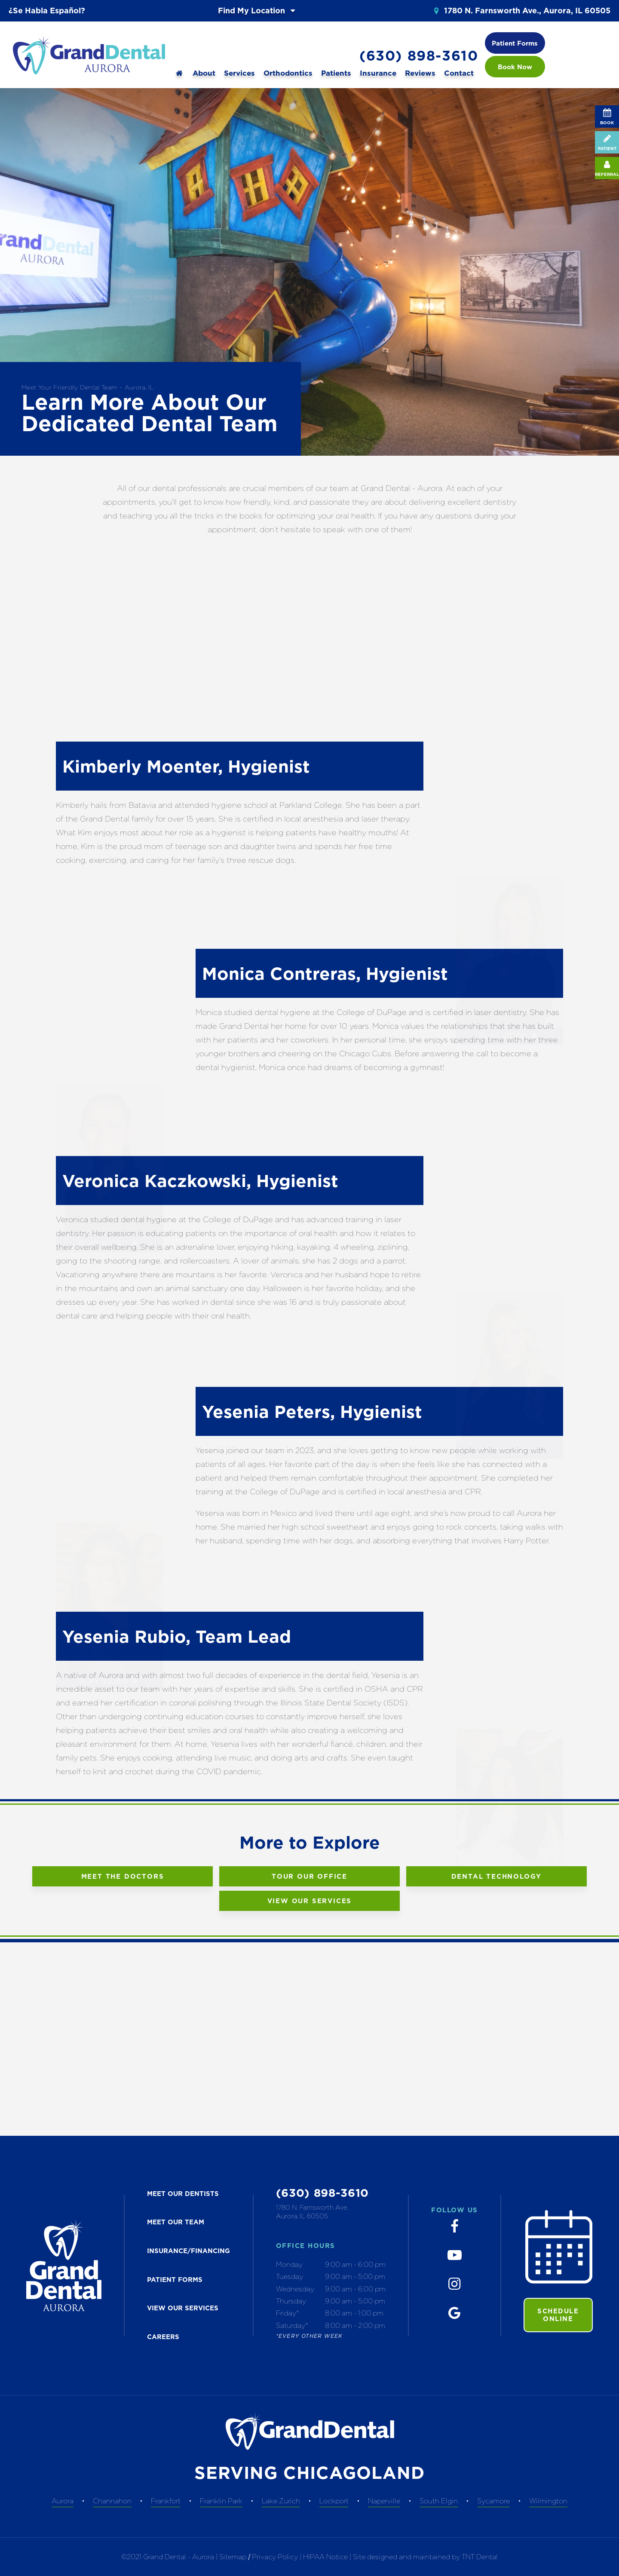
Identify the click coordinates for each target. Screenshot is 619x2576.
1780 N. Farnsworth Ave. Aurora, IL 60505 (312, 2211)
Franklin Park (221, 2500)
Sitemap (232, 2556)
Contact (459, 73)
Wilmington (548, 2500)
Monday (289, 2264)
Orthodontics (288, 73)
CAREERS (163, 2336)
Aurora (63, 2500)
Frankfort (166, 2500)
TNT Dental (480, 2556)
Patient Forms (515, 43)
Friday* (287, 2313)
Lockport (334, 2500)
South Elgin (439, 2500)
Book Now (515, 66)
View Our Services (309, 1900)
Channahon (112, 2500)
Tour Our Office (309, 1876)
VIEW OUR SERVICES (182, 2307)
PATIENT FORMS (174, 2279)
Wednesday (295, 2289)
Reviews (420, 73)
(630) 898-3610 (418, 56)
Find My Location (258, 10)
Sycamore (493, 2500)
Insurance (378, 73)
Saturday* (292, 2325)
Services (239, 73)
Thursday (291, 2301)
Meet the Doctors (122, 1876)
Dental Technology (496, 1876)
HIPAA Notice (326, 2556)
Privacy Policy (275, 2556)
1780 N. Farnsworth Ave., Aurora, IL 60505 (520, 11)
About (204, 73)
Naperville (384, 2500)
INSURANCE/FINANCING (188, 2250)
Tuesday (289, 2276)
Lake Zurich (281, 2500)
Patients (336, 73)
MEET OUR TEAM (175, 2221)
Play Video (509, 989)
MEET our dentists (183, 2193)
